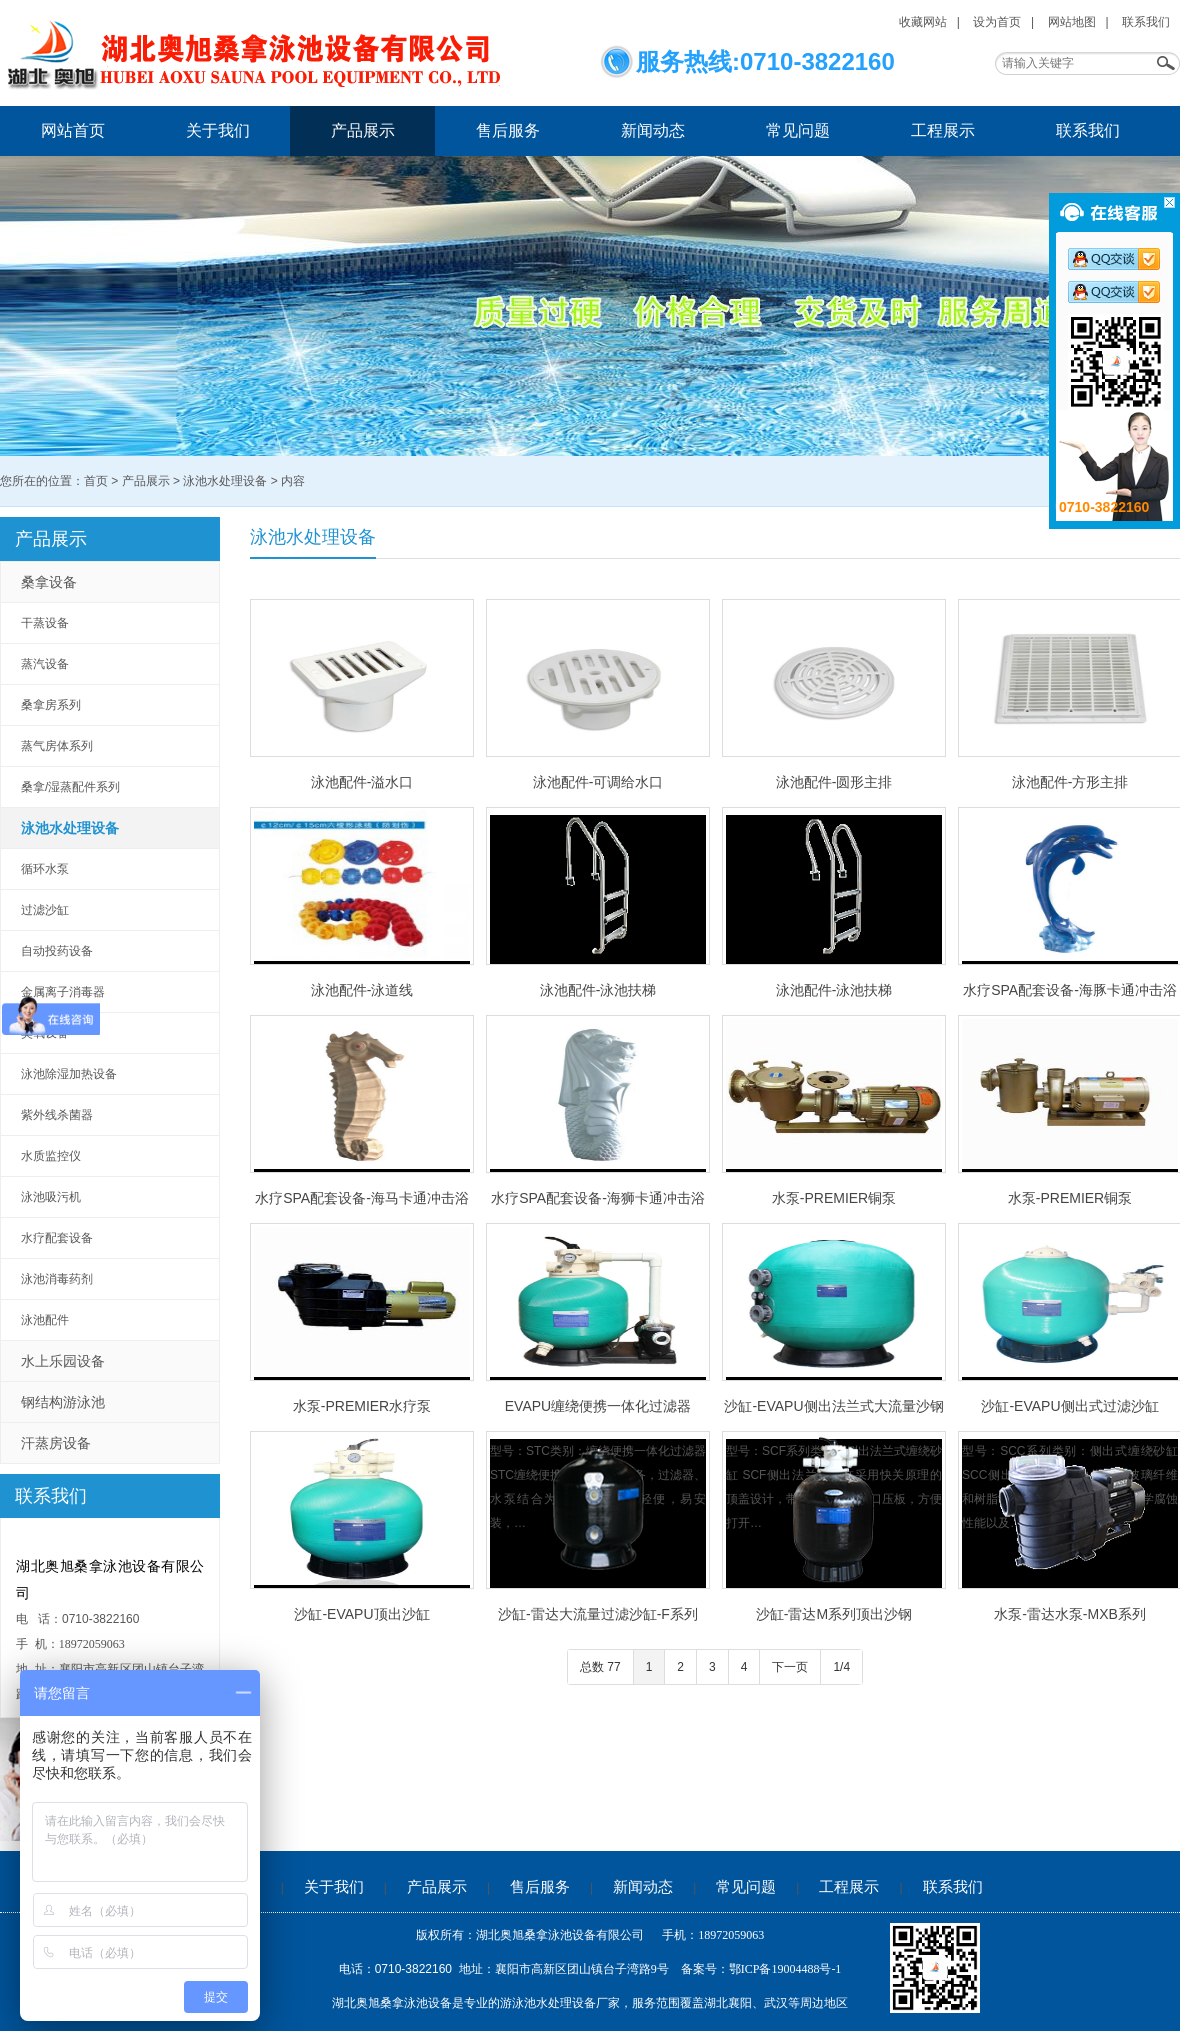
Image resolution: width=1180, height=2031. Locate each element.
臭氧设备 (45, 1033)
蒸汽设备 (45, 664)
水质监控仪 (51, 1156)
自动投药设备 (57, 951)
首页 (96, 481)
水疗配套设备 (57, 1238)
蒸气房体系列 (57, 746)
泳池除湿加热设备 (69, 1074)
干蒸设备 (45, 623)
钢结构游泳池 (63, 1402)
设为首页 (997, 22)
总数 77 (600, 1667)
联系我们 (1146, 22)
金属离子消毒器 (63, 992)
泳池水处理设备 (225, 481)
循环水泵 (45, 869)
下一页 (790, 1667)
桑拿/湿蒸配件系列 (70, 787)
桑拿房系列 (51, 705)
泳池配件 (45, 1320)
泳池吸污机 (51, 1197)
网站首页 (73, 130)
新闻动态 (653, 130)
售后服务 (508, 130)
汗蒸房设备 (56, 1443)
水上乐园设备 (63, 1361)
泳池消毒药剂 (57, 1279)
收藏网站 (923, 22)
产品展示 (363, 130)
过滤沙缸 (45, 910)
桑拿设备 (49, 582)
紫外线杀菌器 (57, 1115)
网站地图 (1072, 22)
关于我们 (218, 130)
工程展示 (943, 130)
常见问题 (798, 130)
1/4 (841, 1667)
